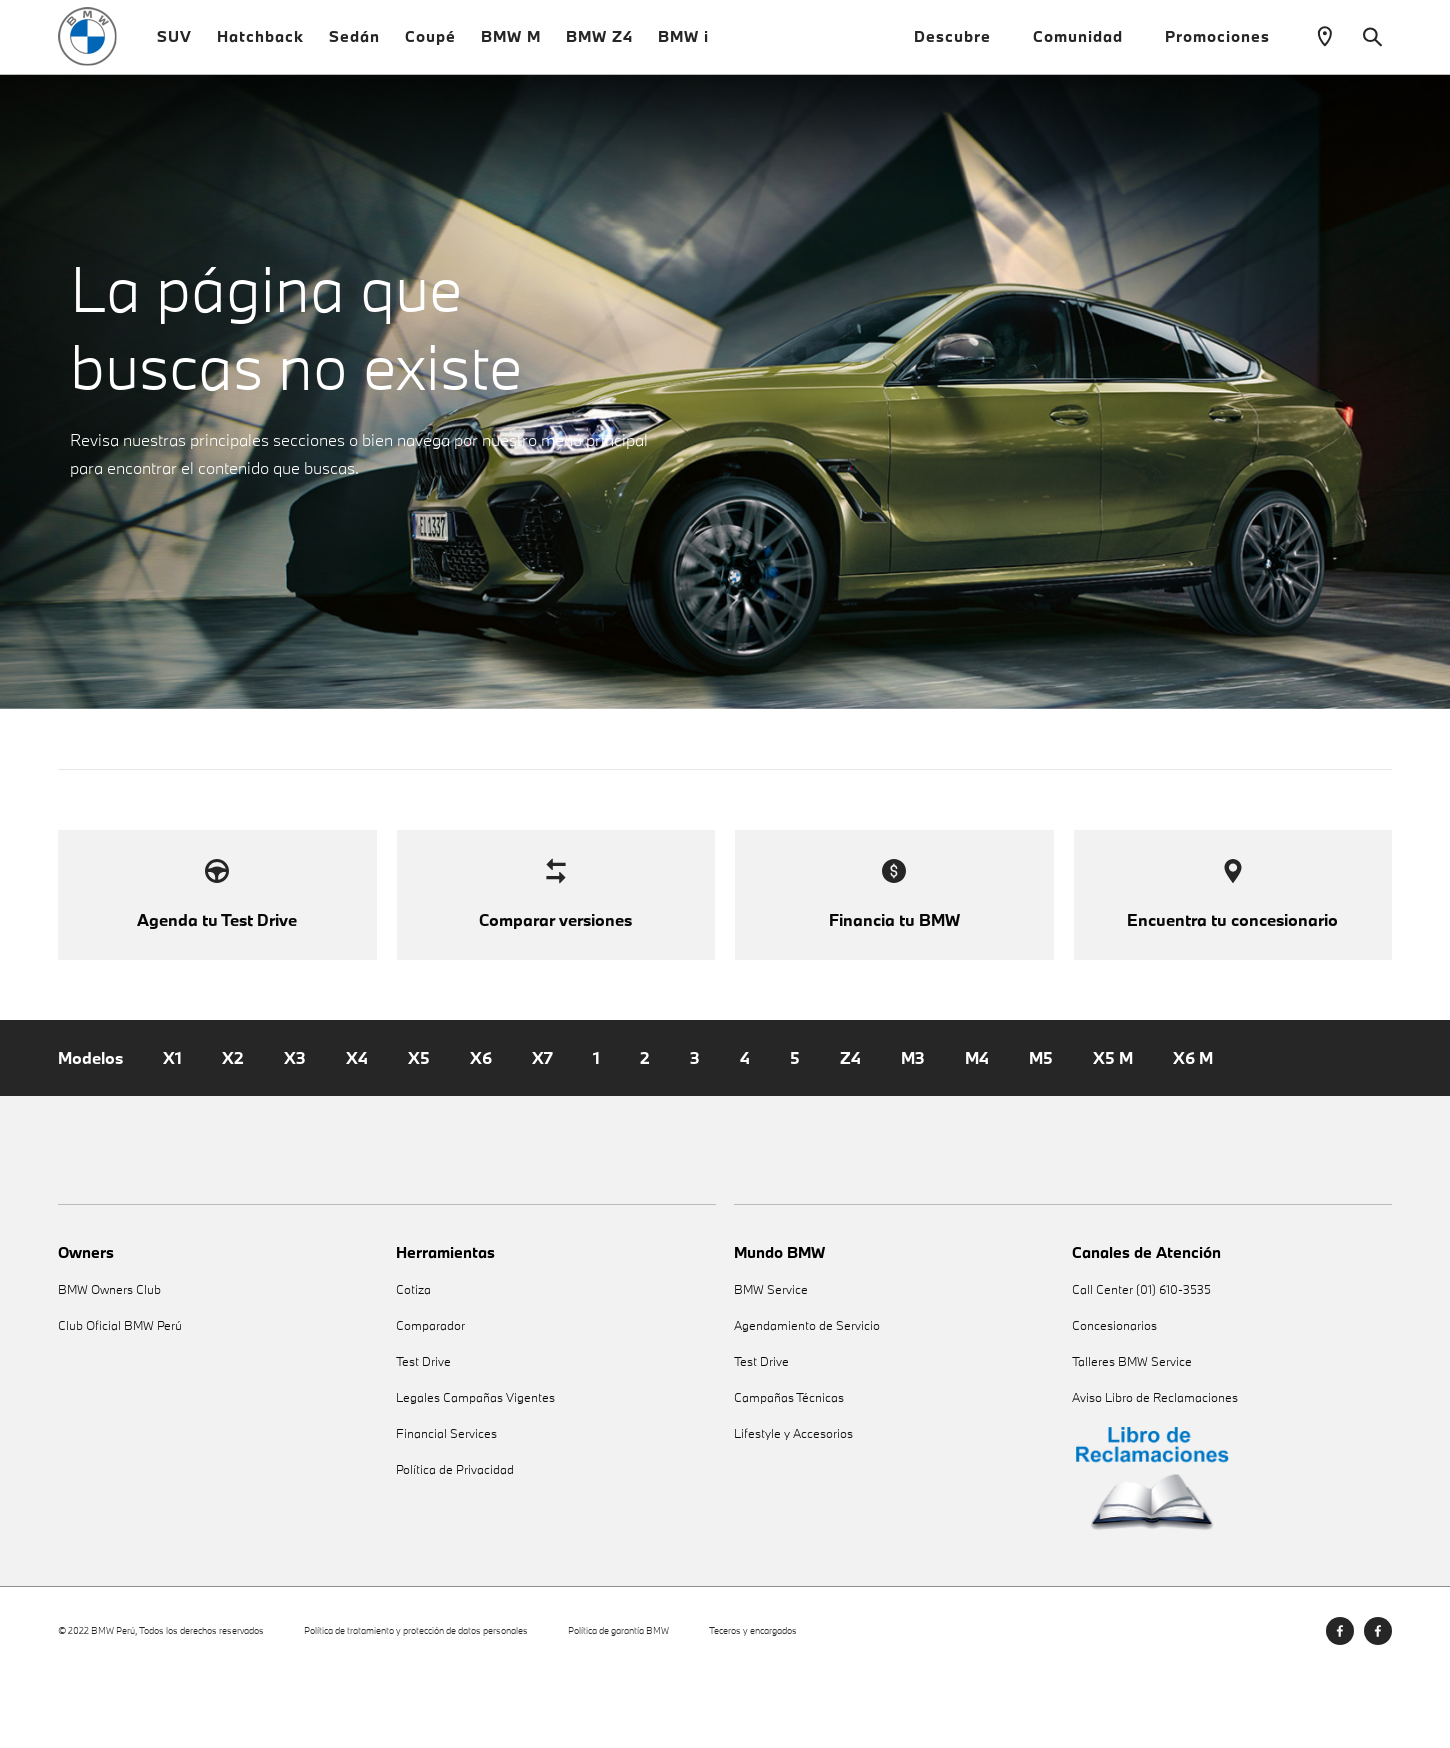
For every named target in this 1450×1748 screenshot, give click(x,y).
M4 (977, 1132)
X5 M (1113, 1132)
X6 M (1193, 1132)
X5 (419, 1132)
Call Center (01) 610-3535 (1141, 1363)
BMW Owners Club (109, 1363)
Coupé (430, 49)
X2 (233, 1132)
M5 (1041, 1132)
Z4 (850, 1132)
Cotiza (413, 1363)
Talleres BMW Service (1132, 1435)
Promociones (1226, 49)
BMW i (683, 49)
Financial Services (446, 1507)
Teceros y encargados (753, 1704)
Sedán (354, 49)
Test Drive (423, 1435)
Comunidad (1086, 49)
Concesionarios (1114, 1399)
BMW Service (771, 1363)
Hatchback (260, 49)
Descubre (961, 49)
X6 (481, 1132)
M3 (913, 1132)
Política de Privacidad (455, 1543)
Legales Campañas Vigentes (475, 1471)
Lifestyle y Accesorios (793, 1507)
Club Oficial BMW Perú (120, 1399)
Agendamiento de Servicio (807, 1399)
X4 (357, 1132)
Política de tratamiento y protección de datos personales (416, 1704)
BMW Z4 (599, 49)
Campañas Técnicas (789, 1471)
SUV (174, 49)
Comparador (430, 1399)
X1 (172, 1132)
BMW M (511, 49)
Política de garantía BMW (618, 1704)
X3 (295, 1132)
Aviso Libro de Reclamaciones (1155, 1471)
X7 (542, 1132)
